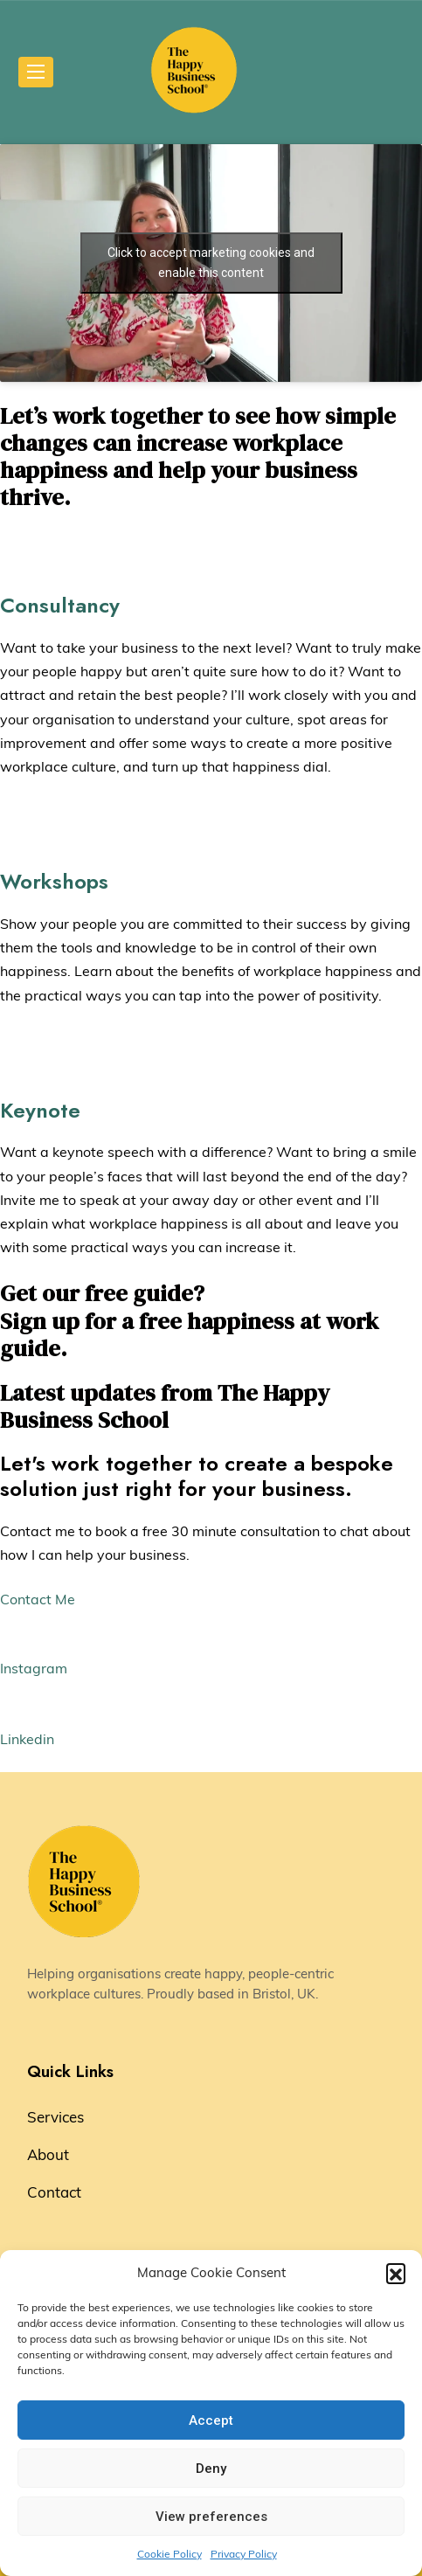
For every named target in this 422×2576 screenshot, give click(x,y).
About (48, 2154)
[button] (396, 2273)
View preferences (211, 2516)
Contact (54, 2192)
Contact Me (37, 1599)
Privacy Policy (244, 2553)
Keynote (40, 1110)
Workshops (54, 881)
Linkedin (27, 1739)
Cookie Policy (169, 2553)
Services (55, 2117)
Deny (211, 2468)
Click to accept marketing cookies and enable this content (211, 263)
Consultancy (60, 605)
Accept (211, 2420)
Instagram (33, 1668)
